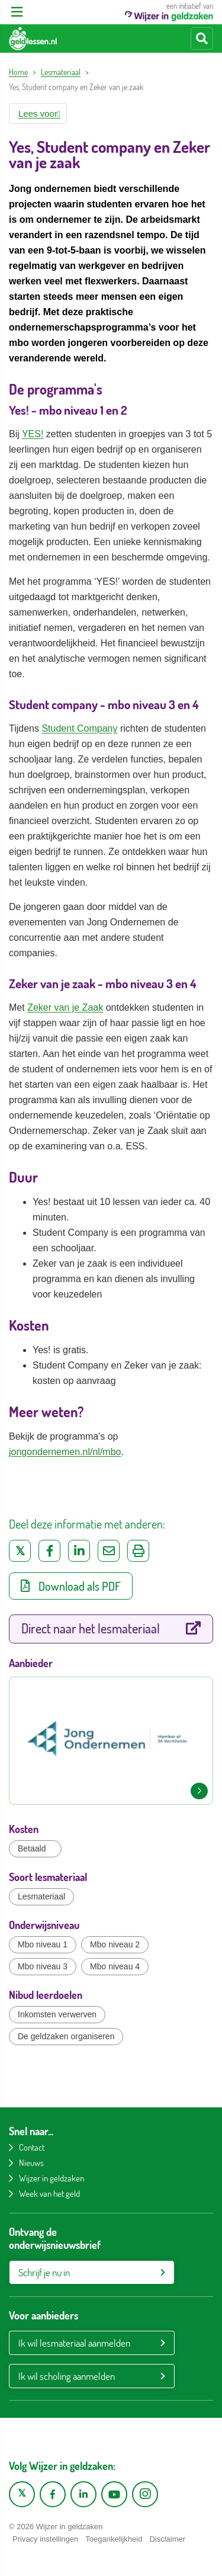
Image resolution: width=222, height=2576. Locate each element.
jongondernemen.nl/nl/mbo (65, 1452)
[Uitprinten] (138, 1551)
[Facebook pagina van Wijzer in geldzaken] (53, 2494)
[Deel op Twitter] (20, 1551)
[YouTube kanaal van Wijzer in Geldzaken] (114, 2494)
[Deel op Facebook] (49, 1551)
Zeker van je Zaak (65, 1007)
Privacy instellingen (45, 2539)
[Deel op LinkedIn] (79, 1551)
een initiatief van (169, 11)
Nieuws (31, 2162)
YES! (32, 434)
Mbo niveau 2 (115, 1944)
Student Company (79, 728)
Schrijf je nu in (44, 2272)
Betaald (32, 1848)
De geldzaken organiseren (66, 2036)
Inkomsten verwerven (57, 2014)
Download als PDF (71, 1586)
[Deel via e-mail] (109, 1551)
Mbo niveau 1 (42, 1944)
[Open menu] (16, 12)
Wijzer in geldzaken (51, 2178)
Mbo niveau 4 (115, 1966)
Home (18, 72)
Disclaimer (167, 2539)
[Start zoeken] (202, 38)
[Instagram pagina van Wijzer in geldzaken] (145, 2494)
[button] (38, 113)
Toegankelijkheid (113, 2539)
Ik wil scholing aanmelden (66, 2376)
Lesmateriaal (61, 72)
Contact (31, 2147)
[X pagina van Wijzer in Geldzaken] (22, 2494)
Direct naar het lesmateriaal (111, 1628)
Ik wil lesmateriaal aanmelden (74, 2343)
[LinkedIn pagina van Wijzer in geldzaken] (83, 2494)
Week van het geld (49, 2193)
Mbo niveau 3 (42, 1966)
